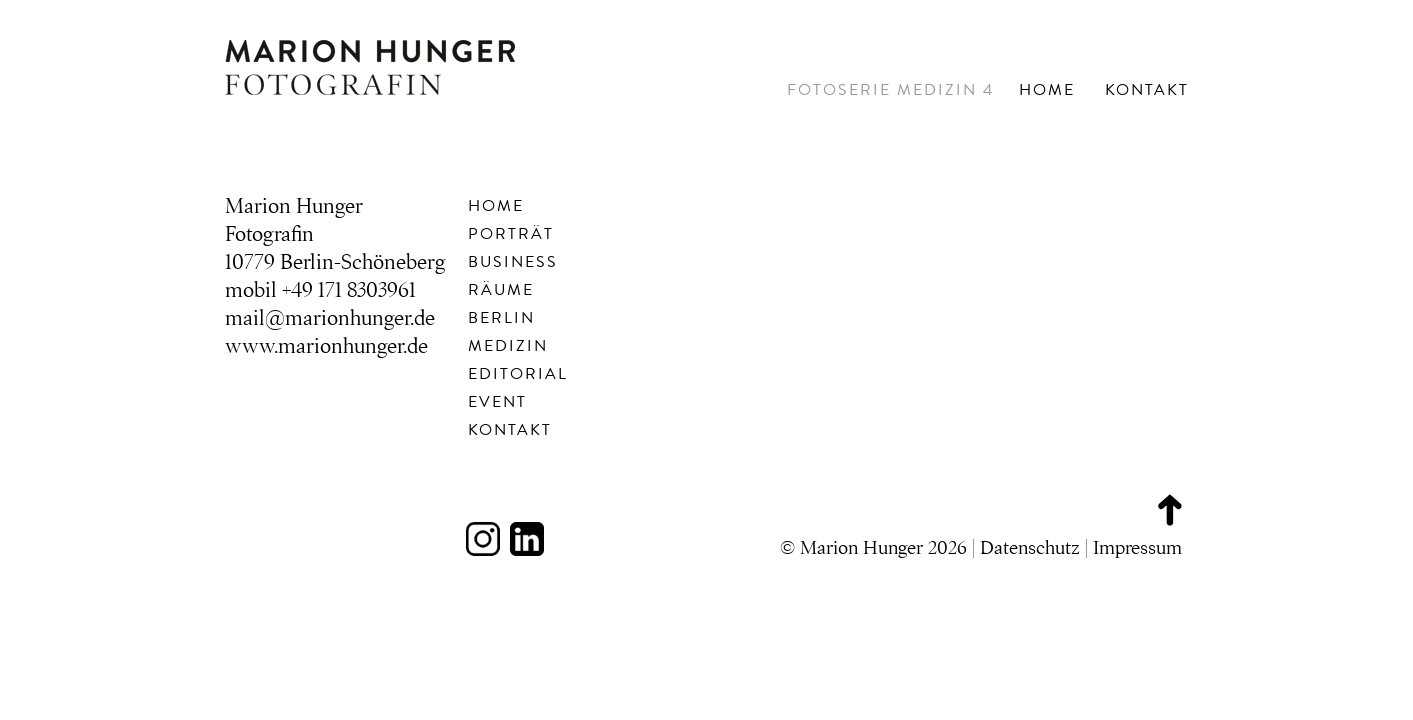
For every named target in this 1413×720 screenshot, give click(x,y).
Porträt (511, 234)
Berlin (501, 318)
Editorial (518, 374)
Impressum (1137, 548)
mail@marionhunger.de (330, 318)
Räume (501, 290)
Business (513, 262)
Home (1047, 90)
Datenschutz (1030, 548)
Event (497, 402)
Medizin (508, 346)
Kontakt (1147, 90)
